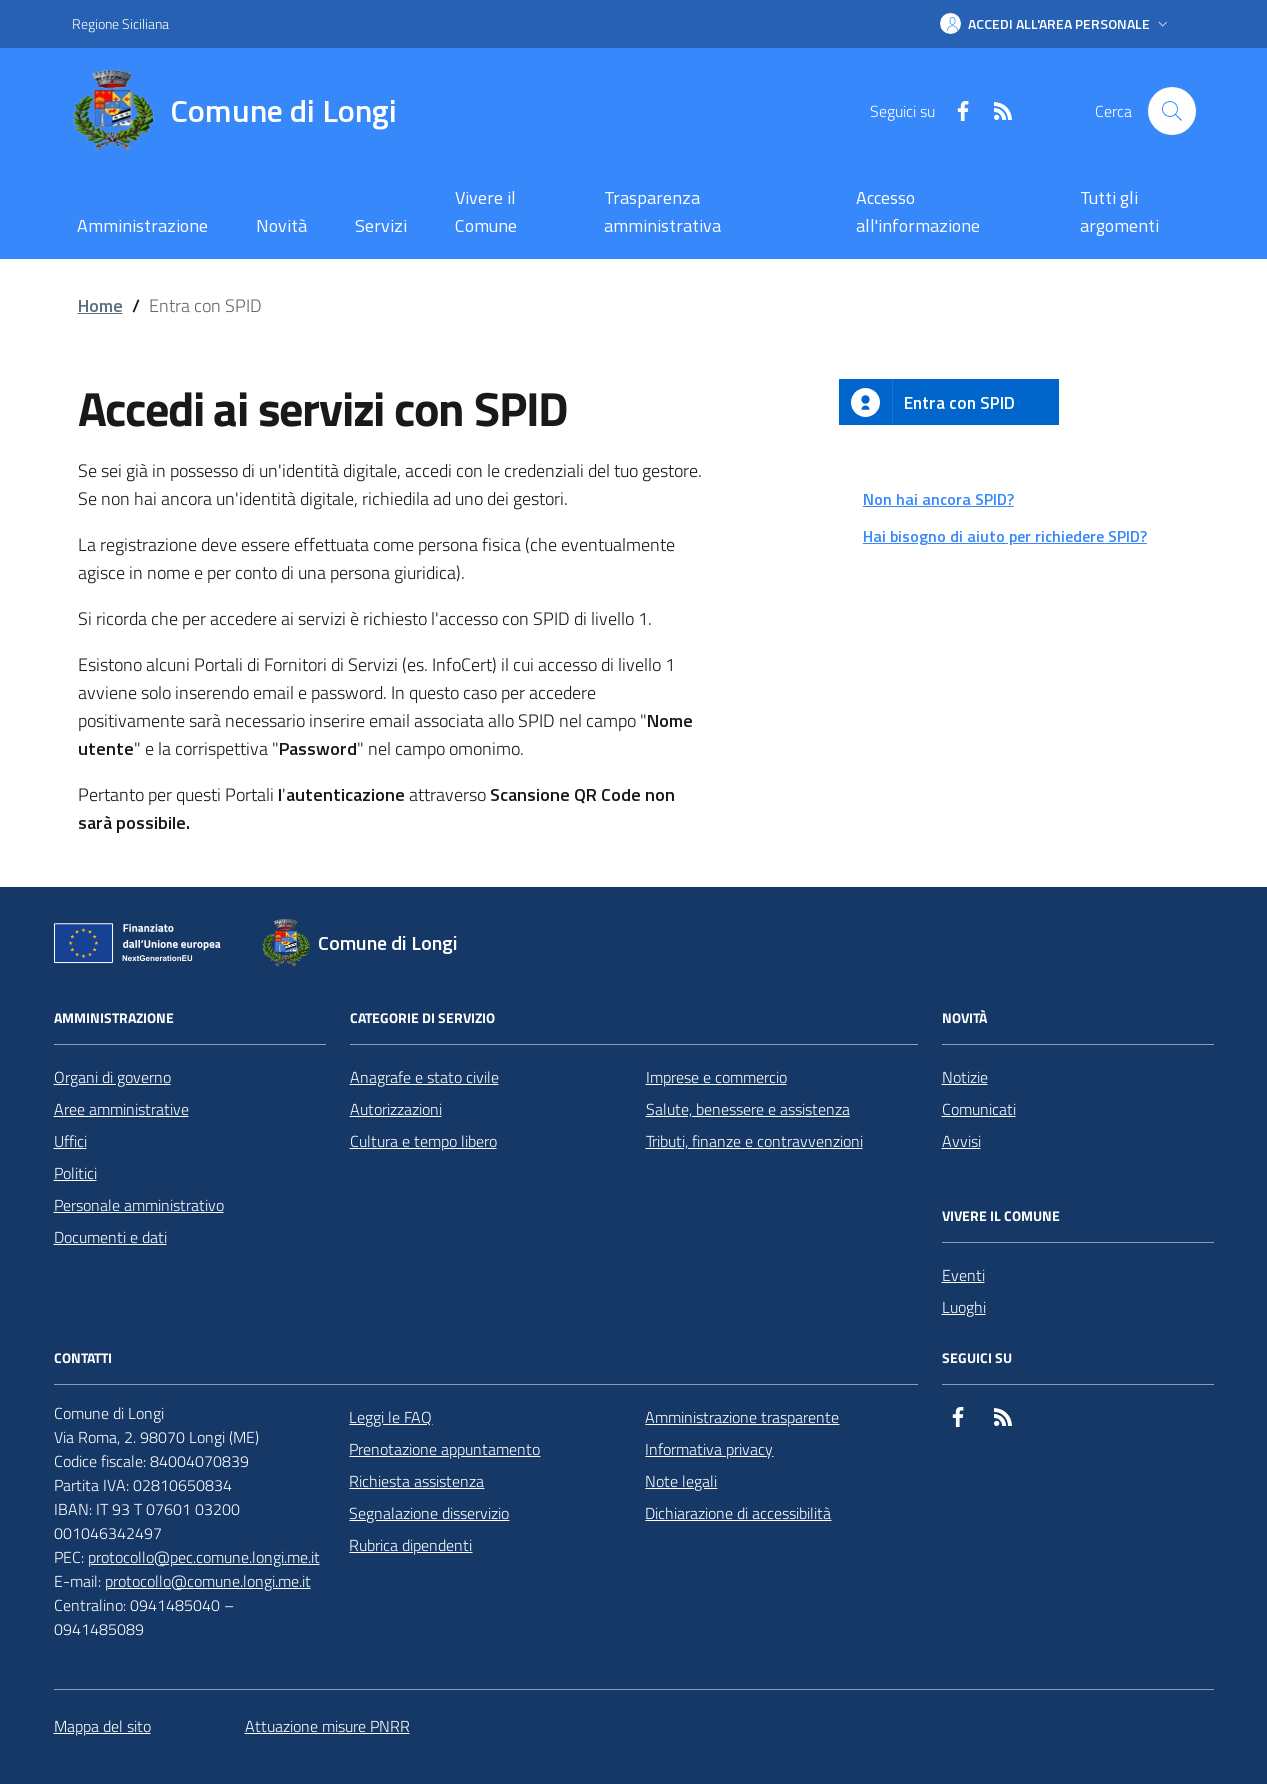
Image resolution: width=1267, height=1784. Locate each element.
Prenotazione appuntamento (444, 1449)
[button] (1056, 24)
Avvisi (961, 1141)
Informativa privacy (709, 1449)
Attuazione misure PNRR (327, 1726)
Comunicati (979, 1109)
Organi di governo (112, 1077)
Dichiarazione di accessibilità (738, 1513)
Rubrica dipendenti (410, 1545)
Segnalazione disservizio (429, 1513)
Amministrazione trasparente (742, 1417)
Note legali (681, 1481)
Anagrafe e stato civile (424, 1077)
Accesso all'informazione (918, 211)
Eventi (963, 1275)
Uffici (70, 1141)
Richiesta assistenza (416, 1481)
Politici (75, 1173)
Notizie (965, 1077)
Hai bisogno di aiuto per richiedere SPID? (1005, 536)
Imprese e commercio (716, 1077)
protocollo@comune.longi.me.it (208, 1581)
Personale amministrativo (139, 1205)
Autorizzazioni (396, 1109)
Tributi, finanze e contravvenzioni (754, 1141)
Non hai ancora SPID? (938, 499)
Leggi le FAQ (390, 1417)
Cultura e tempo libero (423, 1141)
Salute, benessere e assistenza (748, 1109)
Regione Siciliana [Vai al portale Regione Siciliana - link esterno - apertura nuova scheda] (120, 23)
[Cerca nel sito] (1172, 111)
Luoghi (964, 1307)
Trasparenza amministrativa (662, 211)
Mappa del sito (102, 1726)
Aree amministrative (121, 1109)
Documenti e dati (110, 1237)
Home (100, 305)
